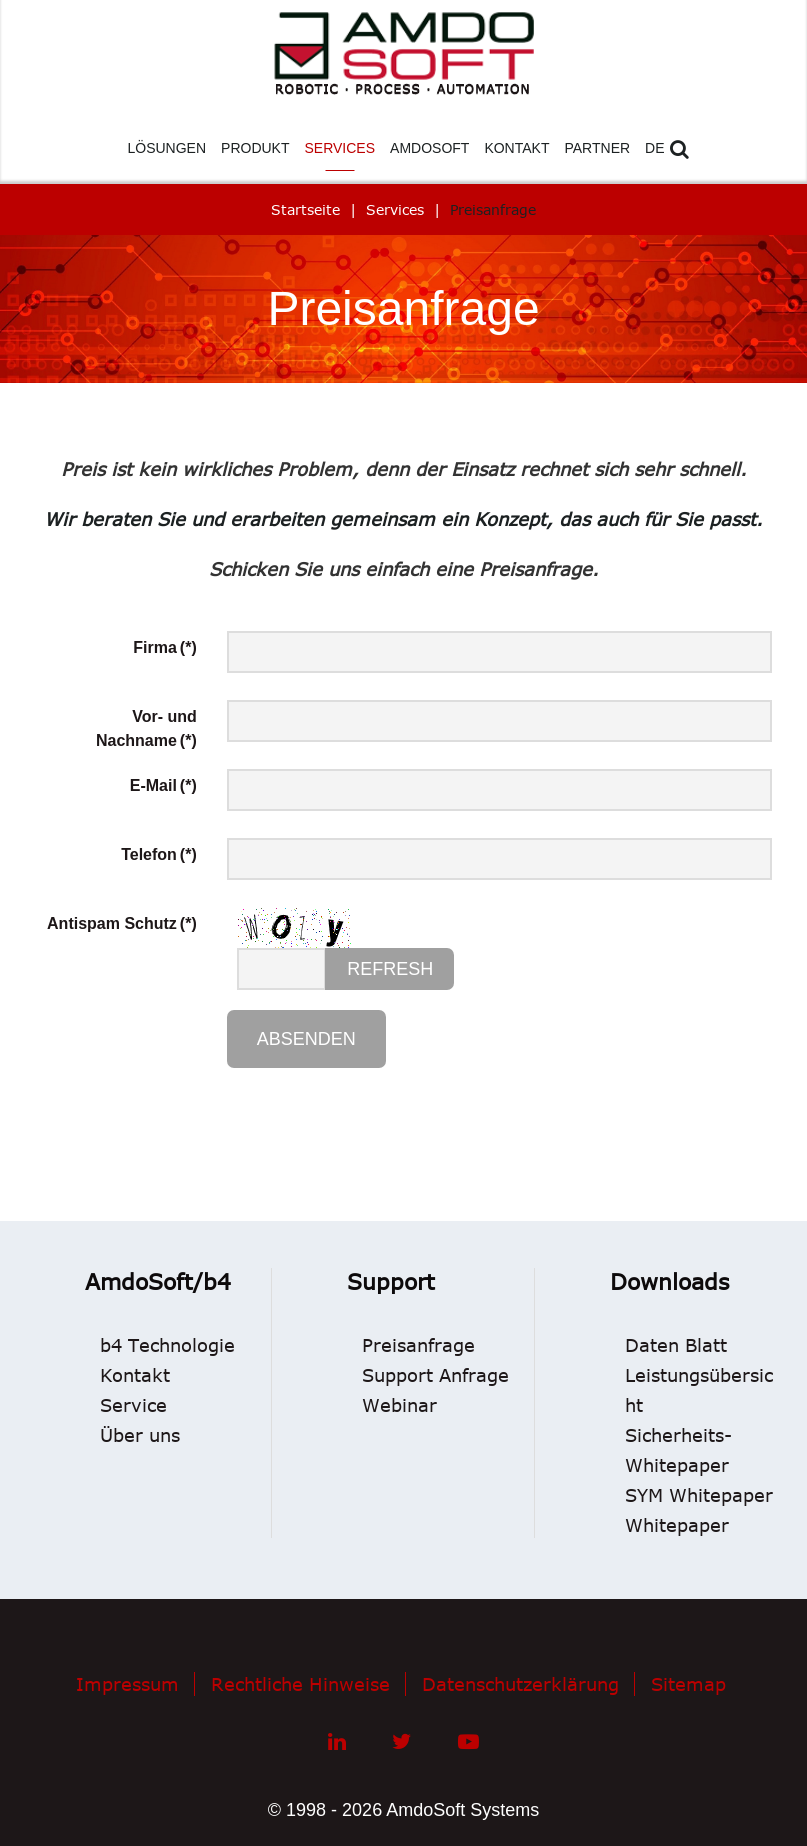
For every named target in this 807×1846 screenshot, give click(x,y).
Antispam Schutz (122, 923)
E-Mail (163, 785)
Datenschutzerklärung (520, 1684)
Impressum (127, 1684)
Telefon (159, 854)
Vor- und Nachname (146, 728)
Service (133, 1405)
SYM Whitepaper (699, 1495)
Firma (164, 647)
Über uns (140, 1435)
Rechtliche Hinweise (300, 1684)
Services (395, 209)
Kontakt (135, 1375)
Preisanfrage (418, 1345)
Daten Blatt (676, 1345)
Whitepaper (677, 1525)
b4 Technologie (167, 1345)
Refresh (390, 969)
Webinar (399, 1405)
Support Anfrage (435, 1375)
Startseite (305, 209)
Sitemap (688, 1684)
